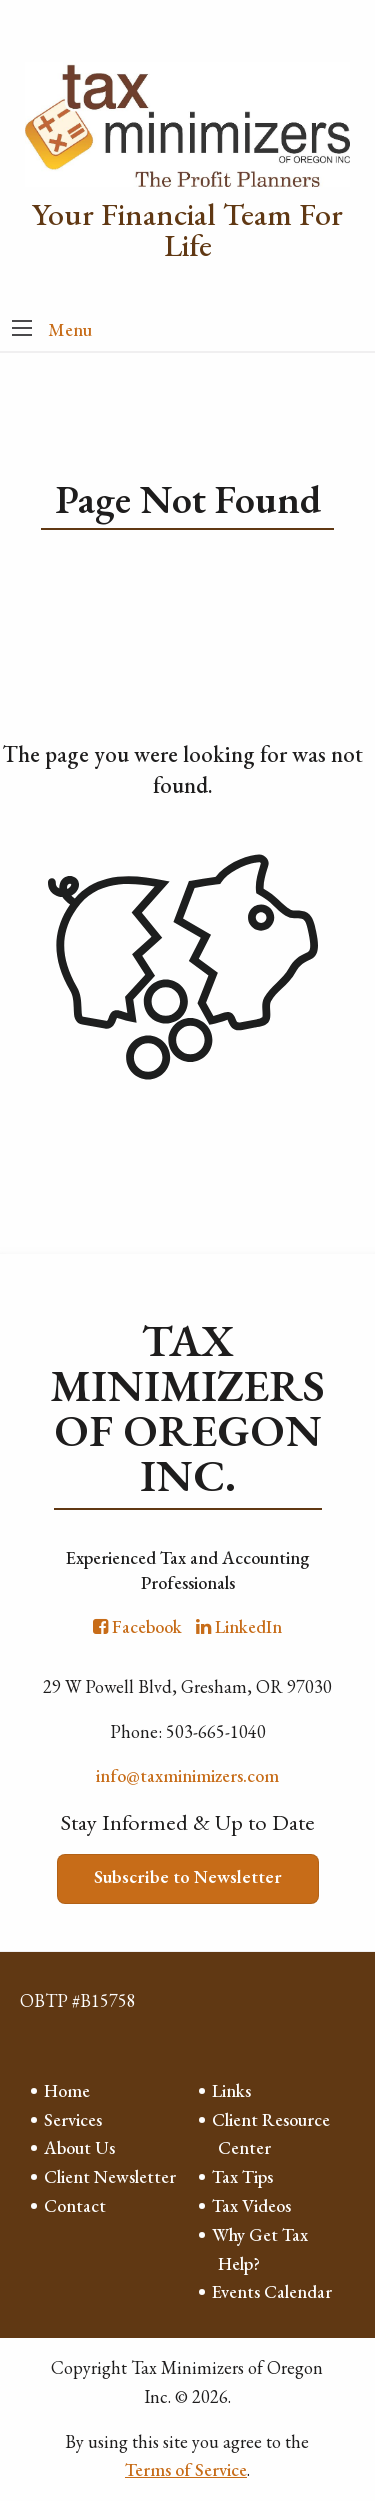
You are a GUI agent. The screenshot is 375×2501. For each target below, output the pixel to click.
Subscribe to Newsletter (188, 1876)
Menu (70, 329)
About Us (79, 2147)
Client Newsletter (110, 2176)
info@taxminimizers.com (187, 1775)
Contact (75, 2205)
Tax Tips (242, 2176)
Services (73, 2119)
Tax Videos (251, 2205)
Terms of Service (186, 2469)
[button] (22, 330)
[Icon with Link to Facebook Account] (137, 1626)
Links (231, 2090)
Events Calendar (272, 2291)
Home (67, 2090)
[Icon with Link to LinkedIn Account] (239, 1626)
